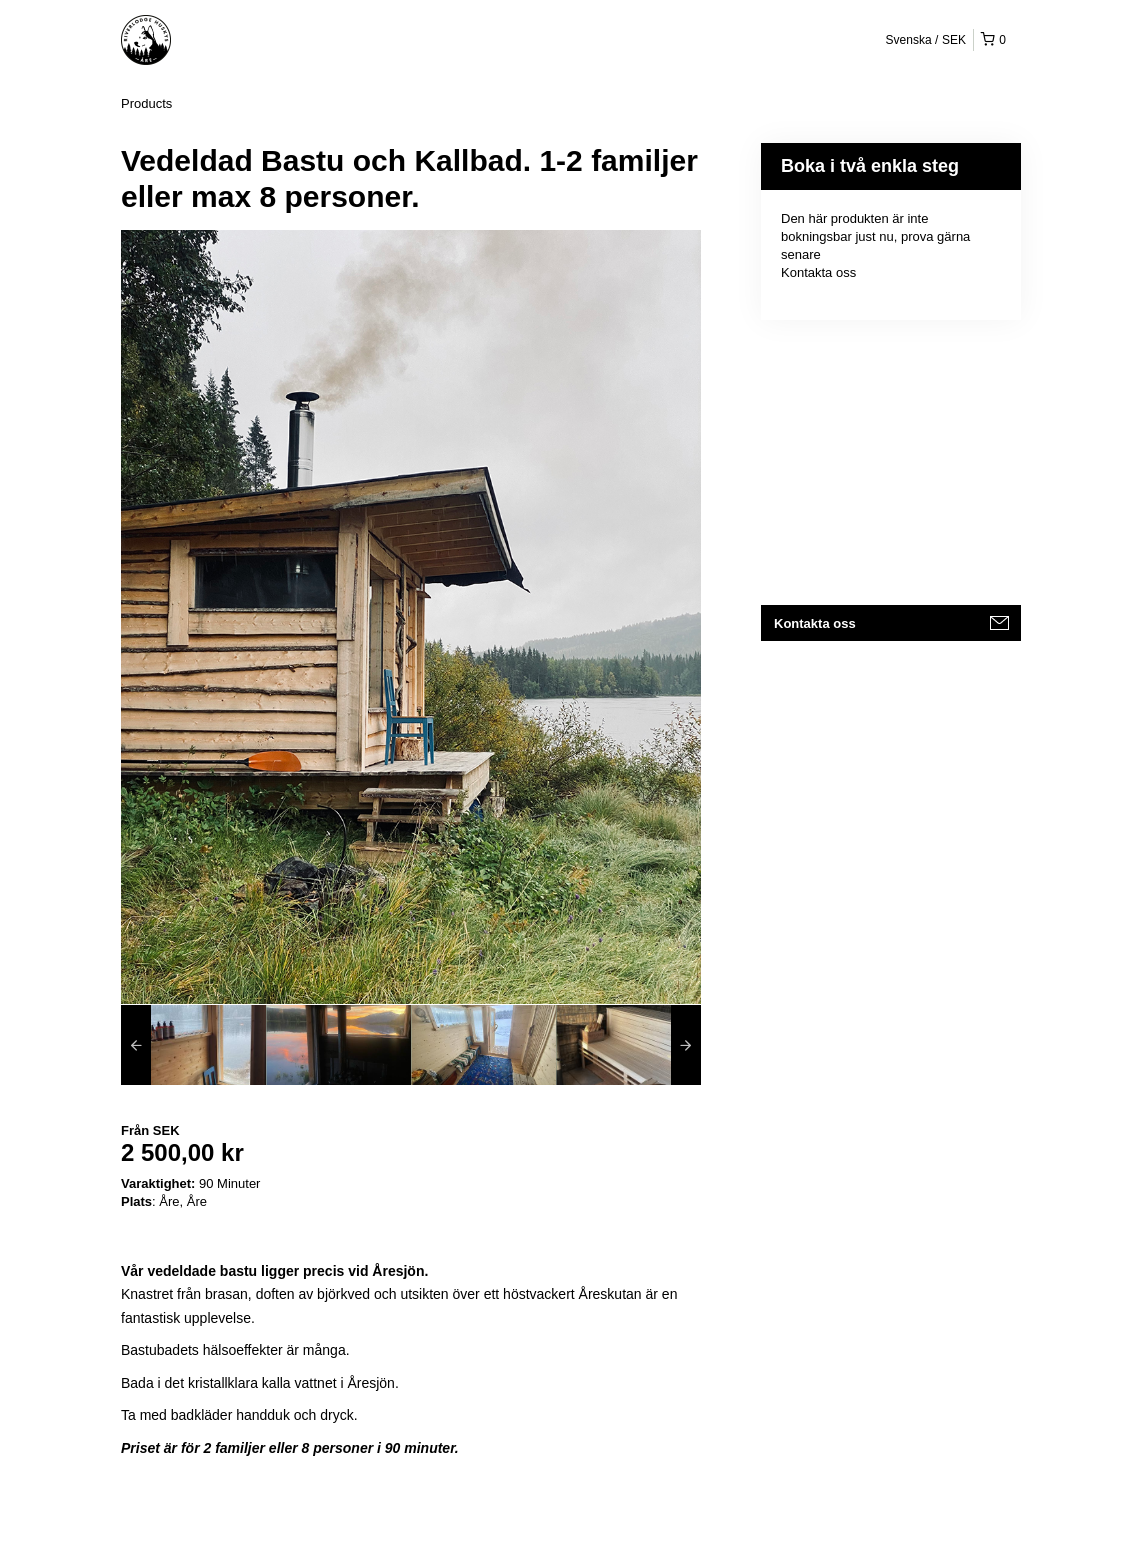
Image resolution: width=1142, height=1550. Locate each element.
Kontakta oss (818, 272)
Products (146, 103)
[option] (193, 1045)
